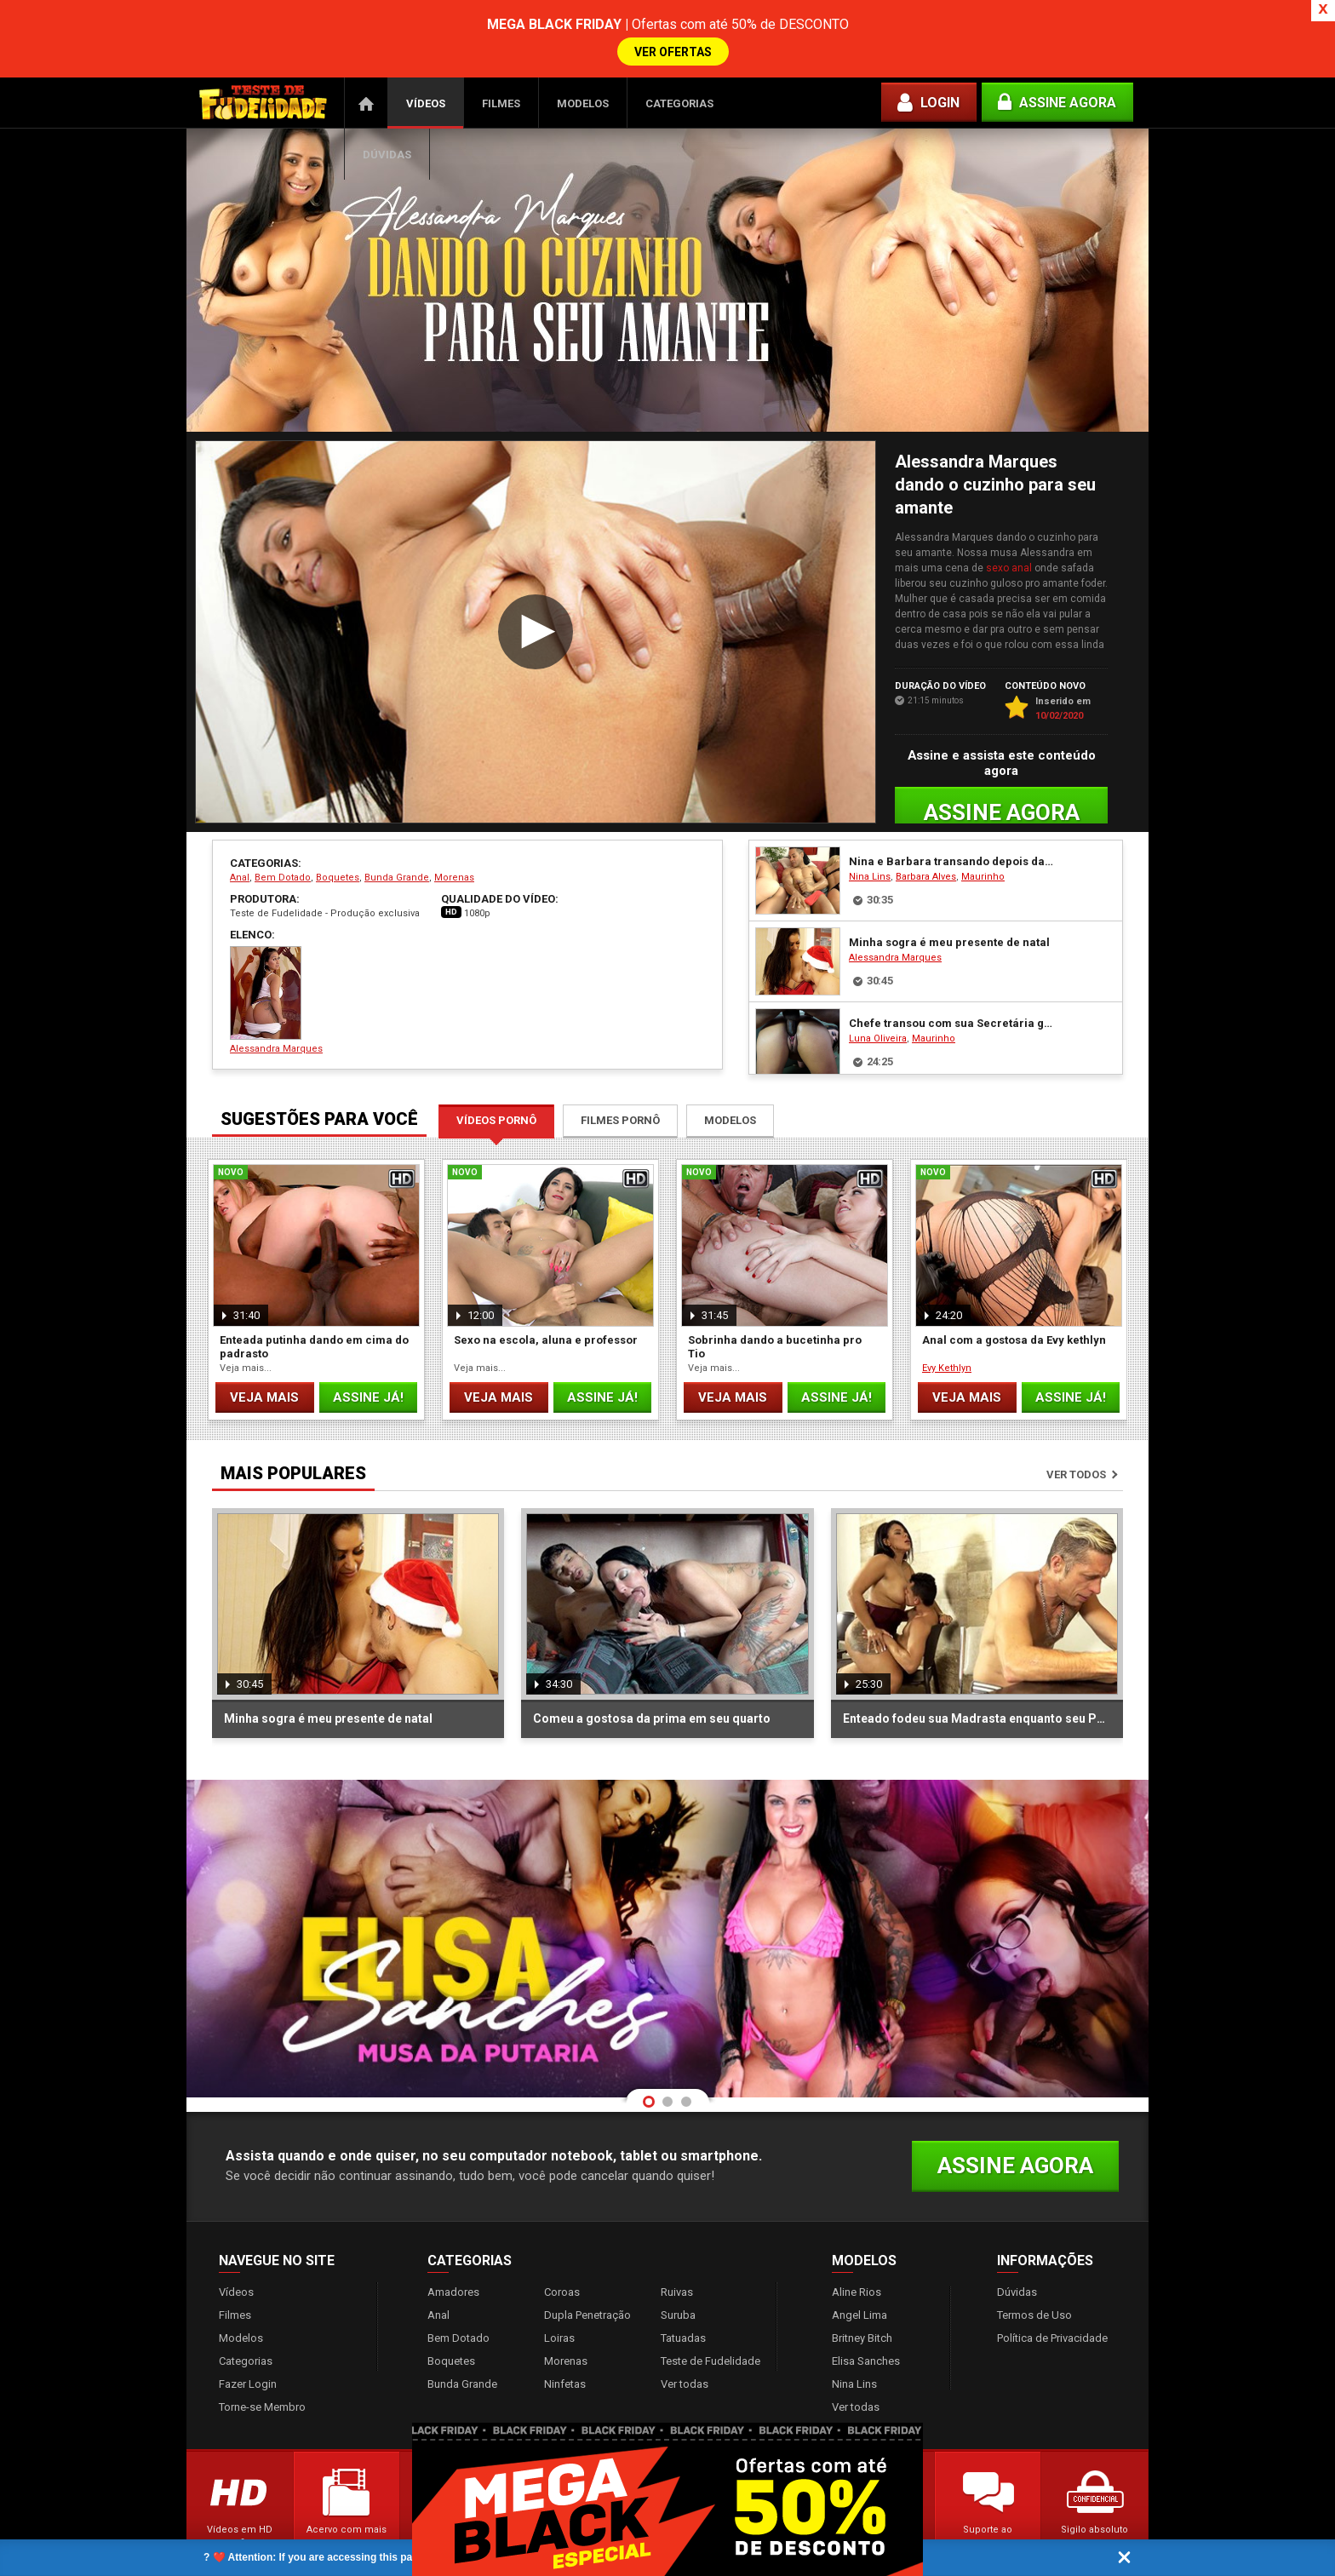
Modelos (583, 51)
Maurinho (983, 824)
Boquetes (337, 825)
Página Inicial (366, 51)
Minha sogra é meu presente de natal (949, 890)
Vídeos (425, 51)
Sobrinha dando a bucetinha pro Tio (775, 1295)
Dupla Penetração (587, 2263)
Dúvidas (387, 102)
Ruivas (677, 2240)
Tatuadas (683, 2286)
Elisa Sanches (866, 2309)
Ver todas (684, 2332)
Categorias (679, 51)
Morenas (454, 825)
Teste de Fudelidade (710, 2309)
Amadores (453, 2240)
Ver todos (1076, 1422)
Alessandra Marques (276, 948)
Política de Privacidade (1052, 2286)
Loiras (559, 2286)
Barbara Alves (926, 824)
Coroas (562, 2240)
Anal (239, 825)
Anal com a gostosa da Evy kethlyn (1014, 1288)
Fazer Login (248, 2332)
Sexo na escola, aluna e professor (546, 1288)
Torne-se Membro (262, 2355)
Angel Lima (859, 2263)
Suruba (678, 2263)
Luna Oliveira (878, 986)
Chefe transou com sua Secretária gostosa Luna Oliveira (952, 971)
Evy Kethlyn (946, 1316)
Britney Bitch (862, 2286)
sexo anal (1009, 516)
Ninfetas (565, 2332)
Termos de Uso (1034, 2263)
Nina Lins (870, 824)
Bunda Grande (396, 825)
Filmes (501, 51)
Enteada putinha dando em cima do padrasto (314, 1295)
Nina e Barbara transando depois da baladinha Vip (952, 809)
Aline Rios (856, 2240)
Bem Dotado (283, 825)
